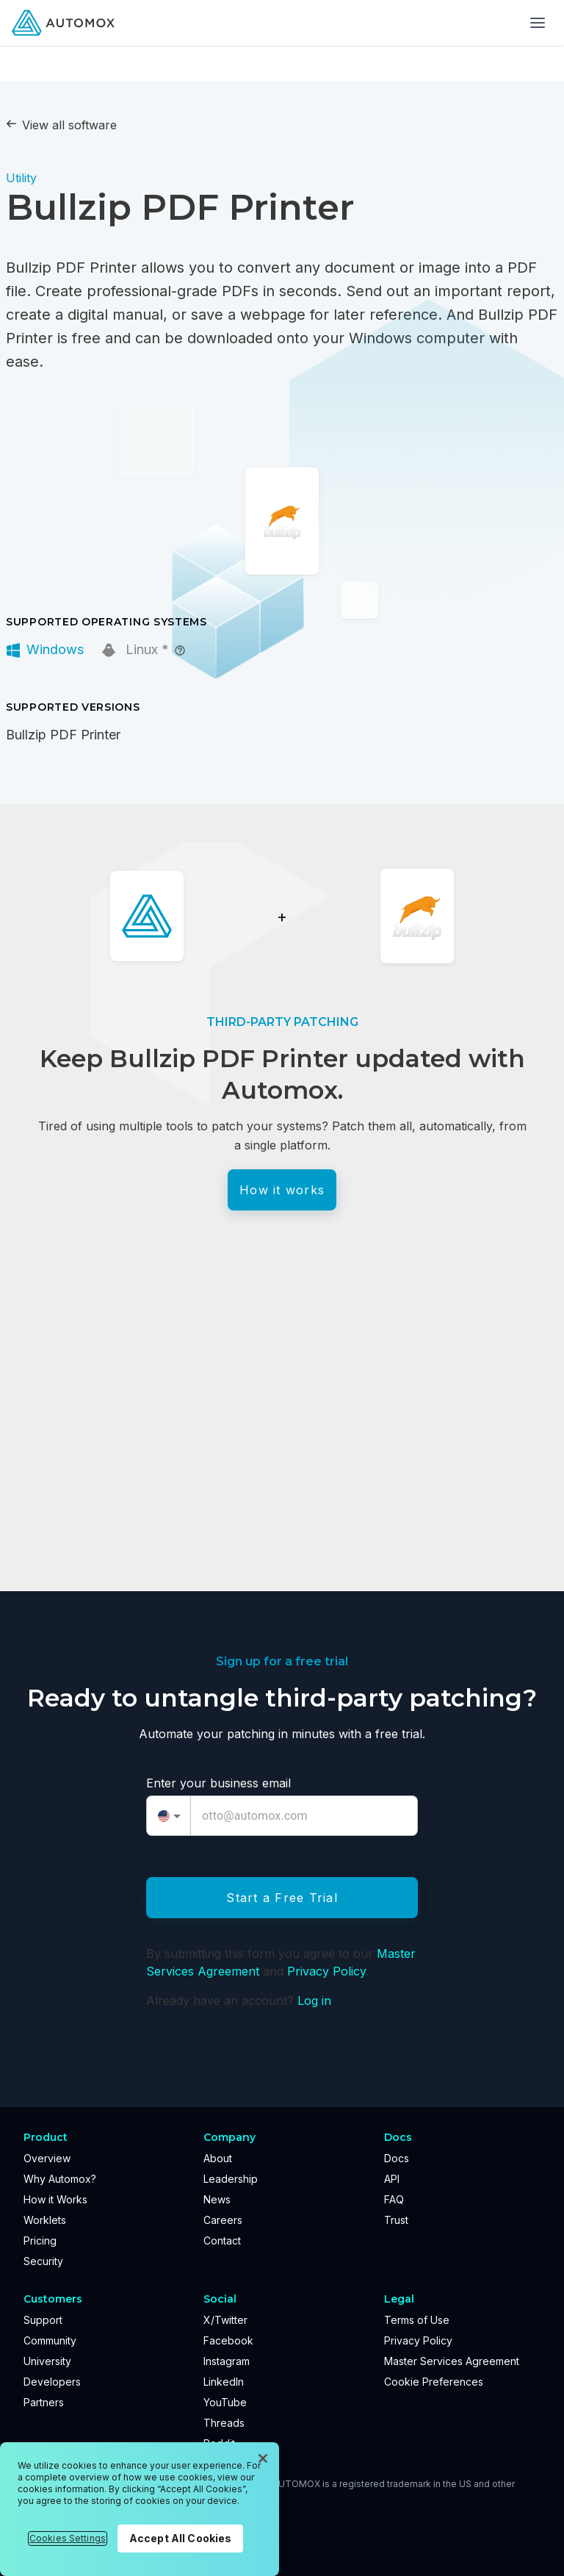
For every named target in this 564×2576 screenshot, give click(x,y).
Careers (222, 2220)
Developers (52, 2381)
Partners (44, 2402)
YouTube (225, 2402)
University (47, 2361)
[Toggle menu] (537, 22)
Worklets (45, 2220)
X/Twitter (225, 2320)
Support (43, 2320)
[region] (139, 2509)
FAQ (394, 2199)
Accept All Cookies (180, 2538)
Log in (314, 2000)
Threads (224, 2423)
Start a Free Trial (282, 1897)
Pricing (40, 2240)
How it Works (55, 2199)
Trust (396, 2220)
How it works (282, 1190)
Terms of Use (416, 2320)
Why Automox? (60, 2179)
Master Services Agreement (451, 2361)
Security (43, 2261)
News (217, 2199)
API (392, 2179)
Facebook (228, 2340)
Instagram (226, 2361)
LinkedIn (223, 2381)
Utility (21, 178)
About (217, 2158)
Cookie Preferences (433, 2381)
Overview (47, 2158)
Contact (222, 2240)
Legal (399, 2299)
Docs (396, 2158)
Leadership (230, 2179)
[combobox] (168, 1815)
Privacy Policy (326, 1971)
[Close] (263, 2458)
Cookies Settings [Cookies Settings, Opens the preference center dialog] (67, 2538)
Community (50, 2340)
